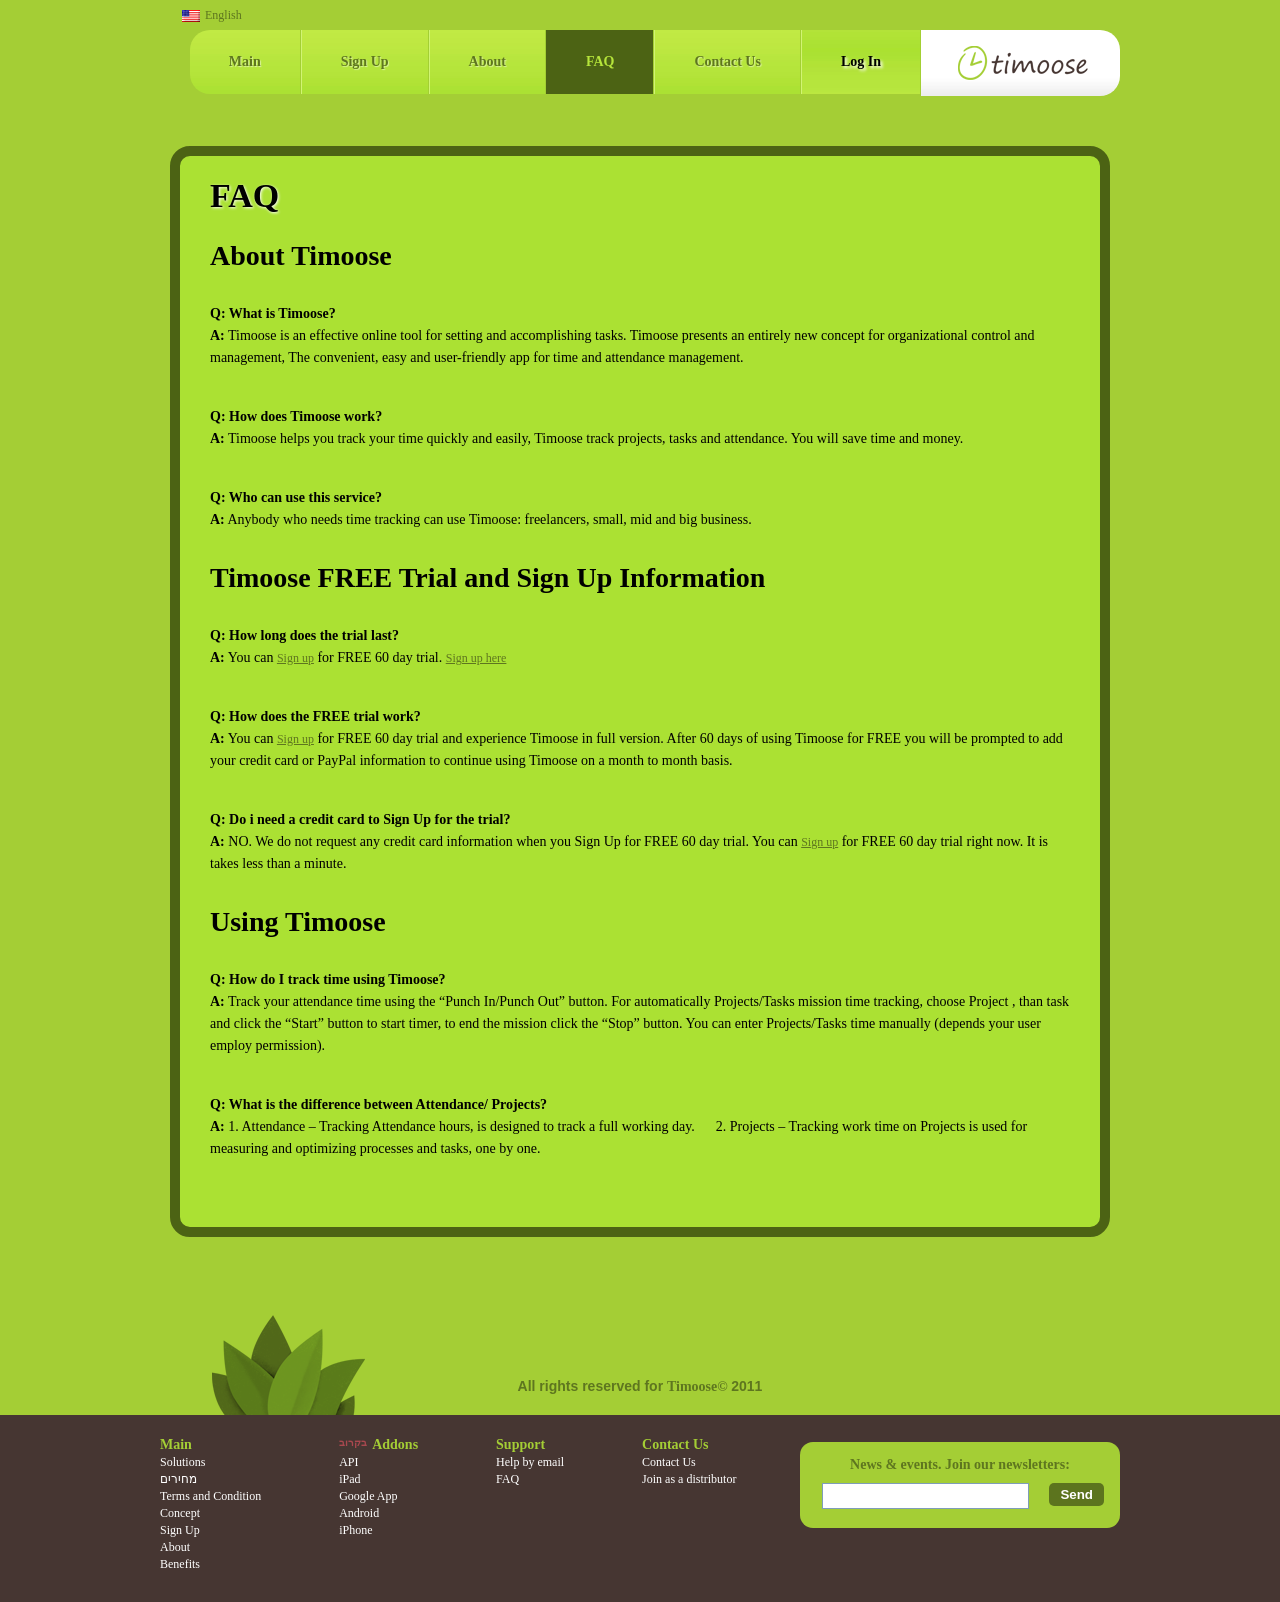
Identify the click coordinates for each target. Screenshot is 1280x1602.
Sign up (295, 658)
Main (245, 61)
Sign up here (476, 658)
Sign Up (365, 61)
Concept (180, 1513)
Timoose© (699, 1386)
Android (359, 1513)
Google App (368, 1496)
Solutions (182, 1462)
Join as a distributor (689, 1479)
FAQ (600, 61)
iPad (349, 1479)
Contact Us (727, 61)
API (348, 1462)
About (487, 61)
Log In (861, 61)
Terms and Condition (210, 1496)
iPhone (355, 1530)
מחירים (178, 1479)
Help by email (530, 1462)
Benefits (180, 1564)
